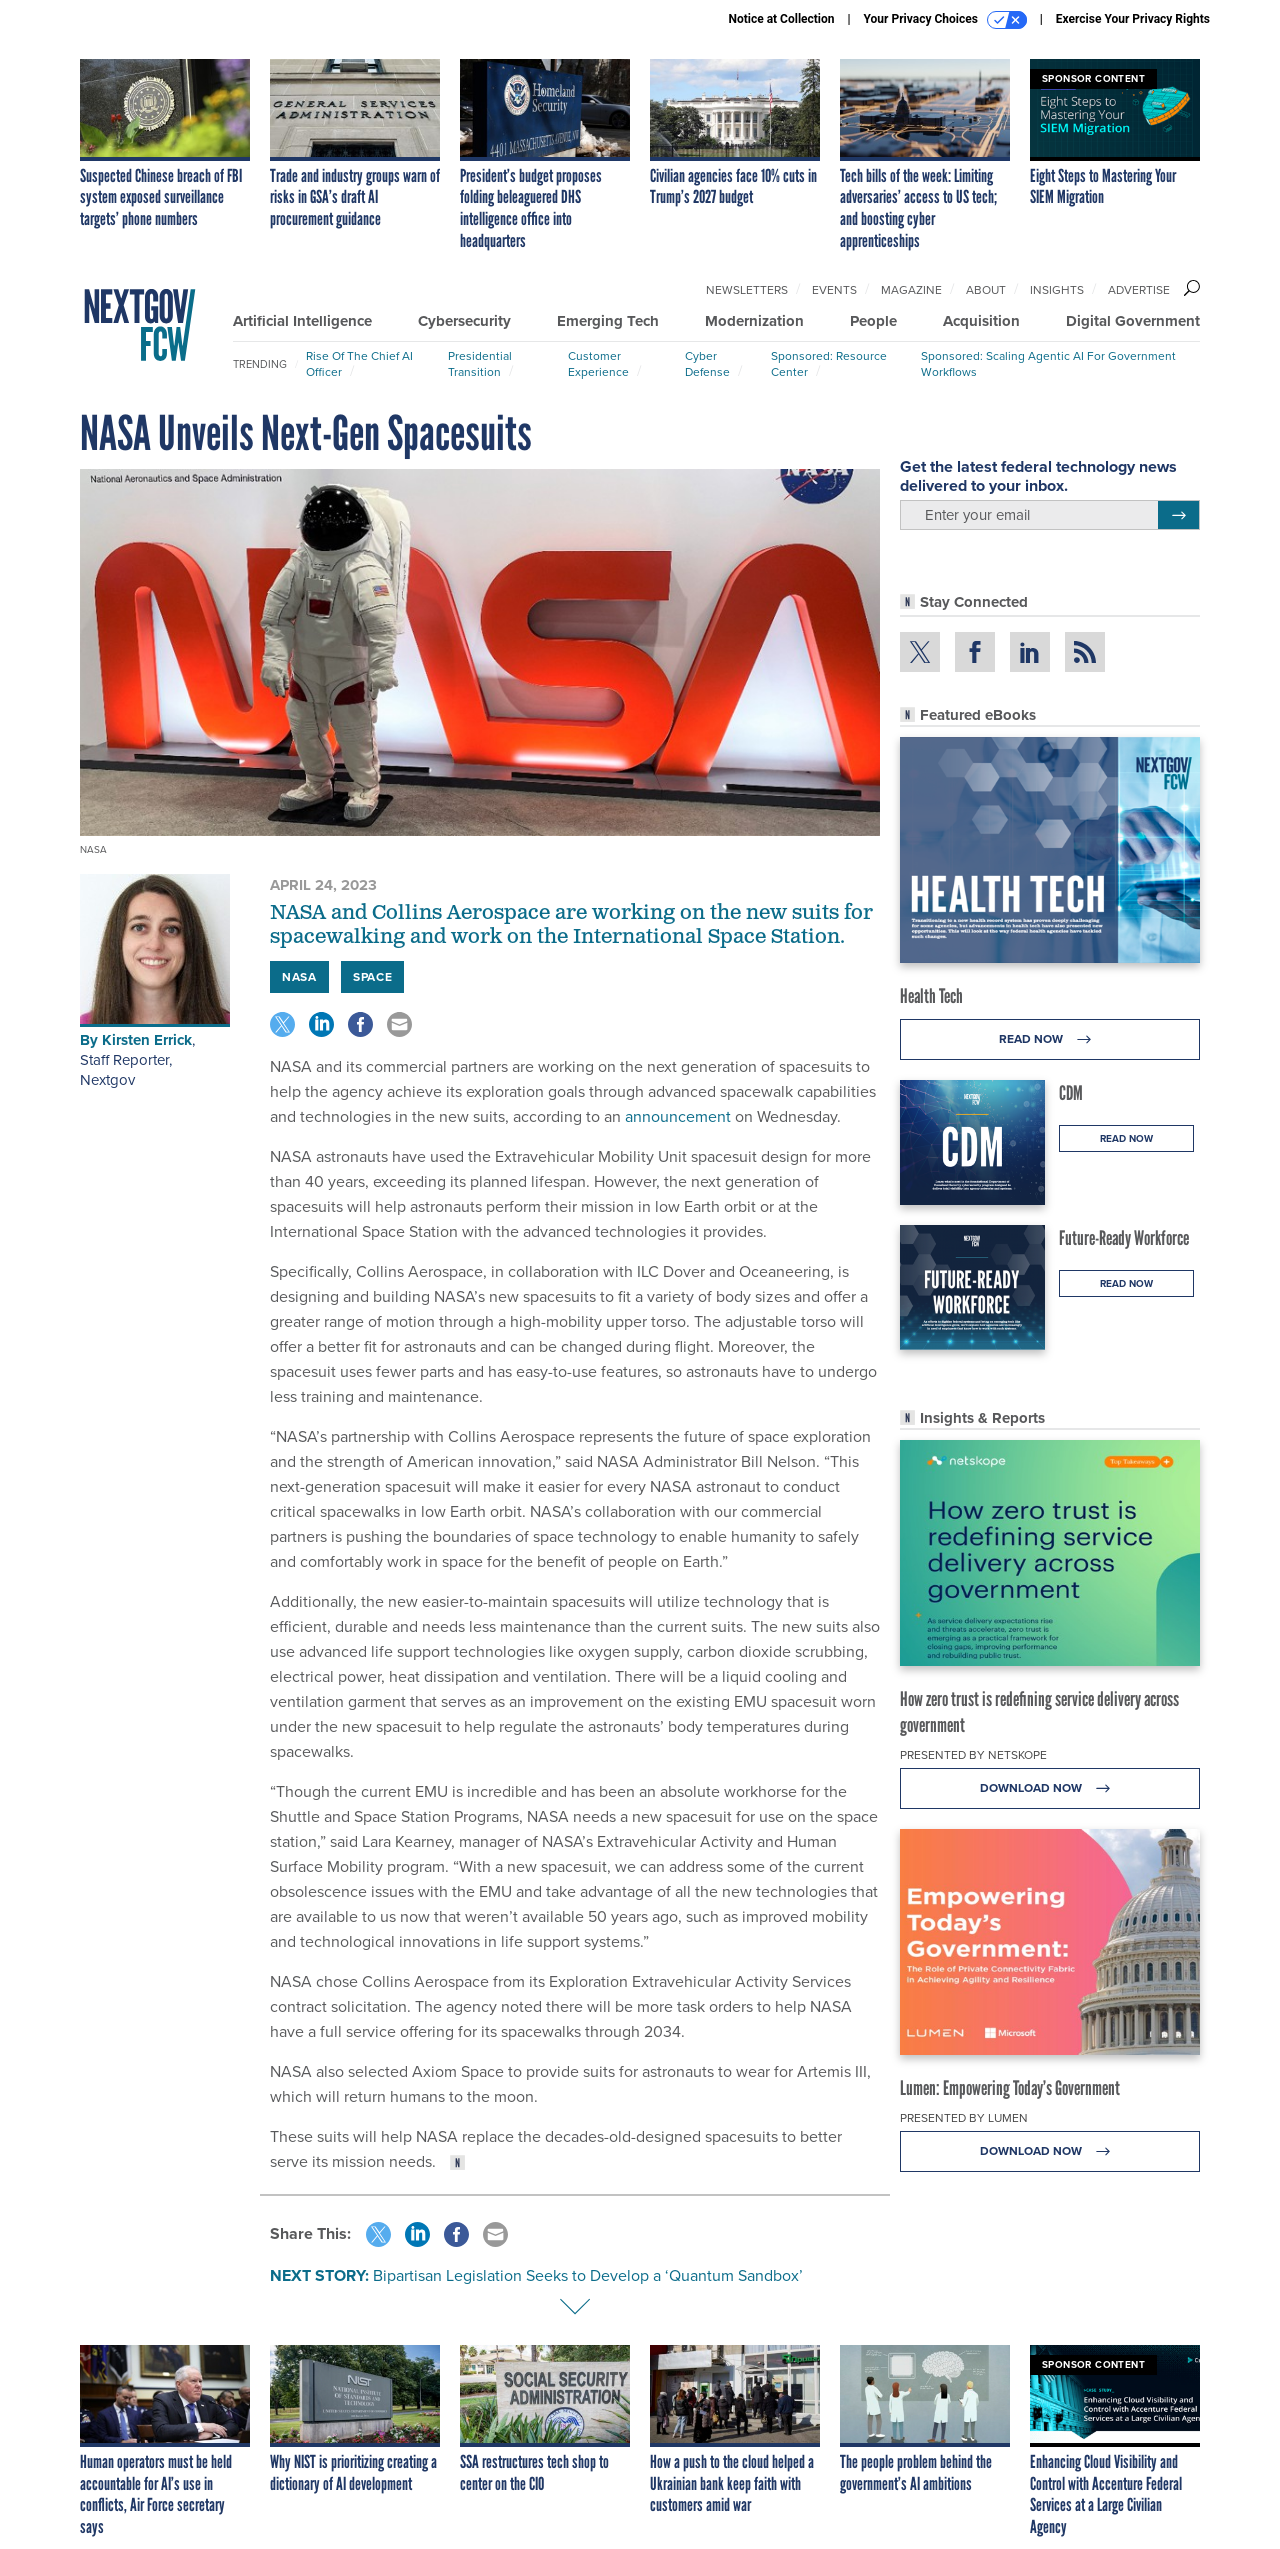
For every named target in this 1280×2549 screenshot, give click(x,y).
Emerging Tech (608, 321)
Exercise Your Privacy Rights (1133, 19)
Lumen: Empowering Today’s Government (1010, 2088)
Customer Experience (598, 364)
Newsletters (747, 290)
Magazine (911, 290)
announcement (676, 1116)
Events (834, 290)
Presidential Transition (480, 364)
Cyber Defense (707, 364)
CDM (1071, 1093)
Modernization (754, 321)
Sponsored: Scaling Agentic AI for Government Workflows (1048, 364)
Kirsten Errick (147, 1040)
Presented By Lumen (964, 2118)
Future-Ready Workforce (1124, 1238)
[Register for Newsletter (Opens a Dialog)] (1178, 515)
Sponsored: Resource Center (829, 364)
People (873, 321)
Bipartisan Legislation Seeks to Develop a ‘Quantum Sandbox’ (588, 2275)
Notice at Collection (781, 19)
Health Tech (931, 996)
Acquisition (981, 321)
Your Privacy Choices (945, 20)
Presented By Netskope (973, 1755)
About (986, 290)
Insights (1057, 290)
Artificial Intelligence (302, 321)
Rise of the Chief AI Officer (359, 364)
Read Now (1050, 1039)
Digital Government (1133, 321)
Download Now (1050, 1788)
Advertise (1139, 290)
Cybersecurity (464, 321)
